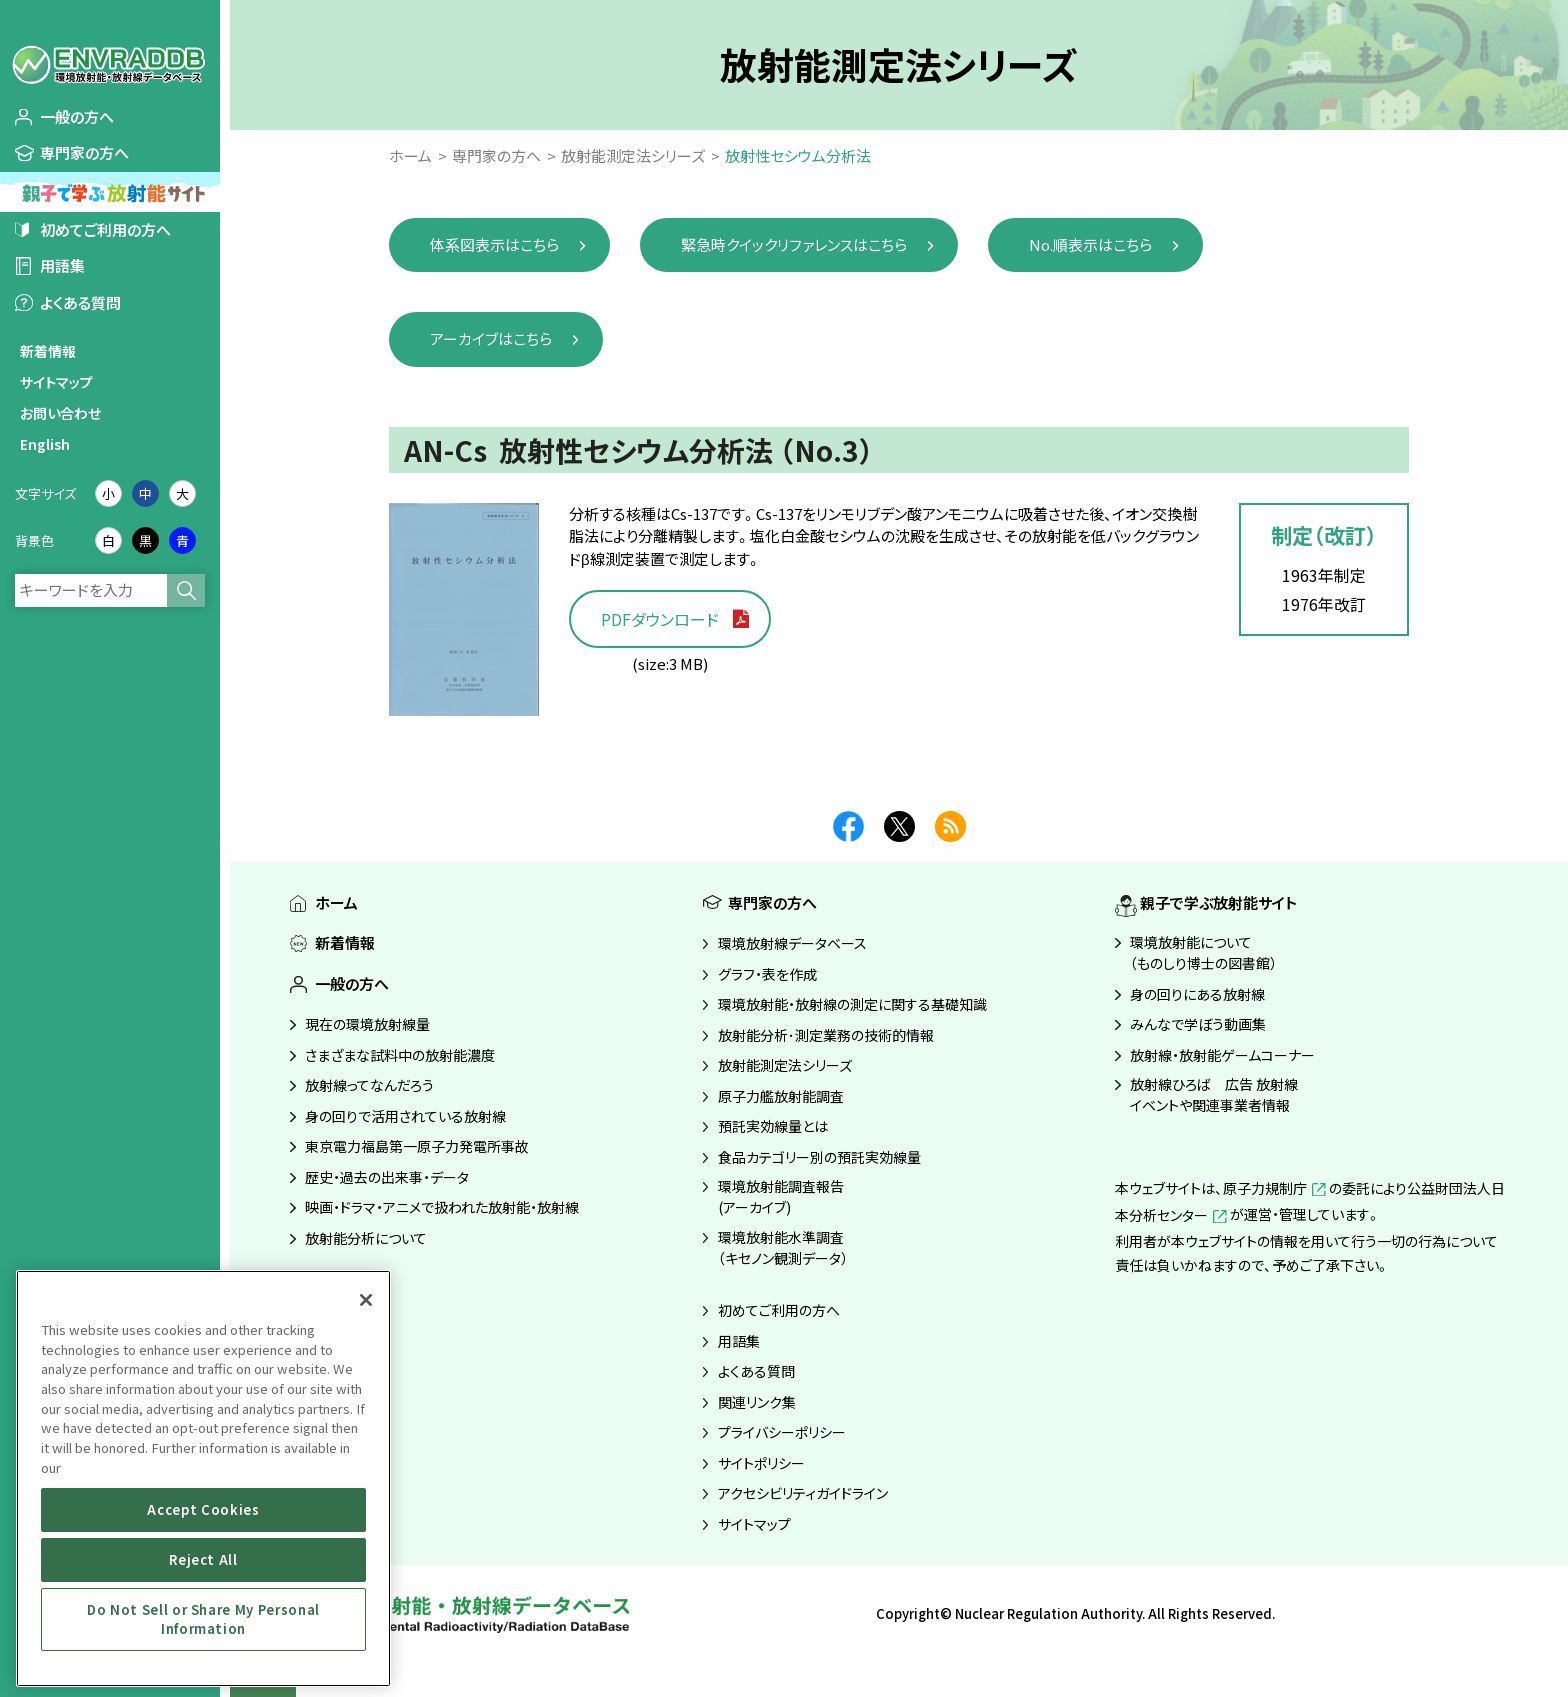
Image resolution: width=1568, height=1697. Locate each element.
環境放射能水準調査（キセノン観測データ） (783, 1247)
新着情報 (48, 351)
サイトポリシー (761, 1463)
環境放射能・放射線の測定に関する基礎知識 (852, 1004)
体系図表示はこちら (494, 244)
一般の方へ (77, 116)
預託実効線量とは (773, 1126)
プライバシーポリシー (782, 1432)
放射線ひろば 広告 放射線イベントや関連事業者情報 (1214, 1094)
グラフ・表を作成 (767, 974)
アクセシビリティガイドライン (803, 1493)
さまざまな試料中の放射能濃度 (400, 1055)
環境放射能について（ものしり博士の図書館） (1203, 952)
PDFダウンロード (660, 619)
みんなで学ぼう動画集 (1198, 1024)
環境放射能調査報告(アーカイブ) (781, 1196)
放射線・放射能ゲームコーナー (1222, 1055)
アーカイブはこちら (491, 338)
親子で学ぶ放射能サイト (1218, 902)
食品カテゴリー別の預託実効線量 (819, 1157)
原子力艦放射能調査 (781, 1096)
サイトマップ (56, 382)
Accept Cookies (203, 1509)
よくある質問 (80, 302)
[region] (203, 1478)
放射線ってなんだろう (369, 1085)
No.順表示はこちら (1090, 244)
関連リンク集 (757, 1402)
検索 (186, 590)
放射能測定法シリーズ (785, 1065)
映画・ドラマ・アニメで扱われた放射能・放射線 (442, 1207)
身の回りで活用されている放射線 (405, 1116)
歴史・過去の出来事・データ (387, 1177)
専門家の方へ (84, 152)
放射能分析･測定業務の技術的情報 (826, 1035)
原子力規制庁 (1276, 1188)
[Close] (366, 1300)
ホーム (336, 902)
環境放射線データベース (792, 943)
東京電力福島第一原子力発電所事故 (417, 1146)
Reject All (203, 1559)
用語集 (62, 265)
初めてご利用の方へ (105, 229)
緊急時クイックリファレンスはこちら (794, 244)
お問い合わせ (60, 413)
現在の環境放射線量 (367, 1024)
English (45, 444)
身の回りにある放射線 (1197, 994)
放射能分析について (366, 1238)
